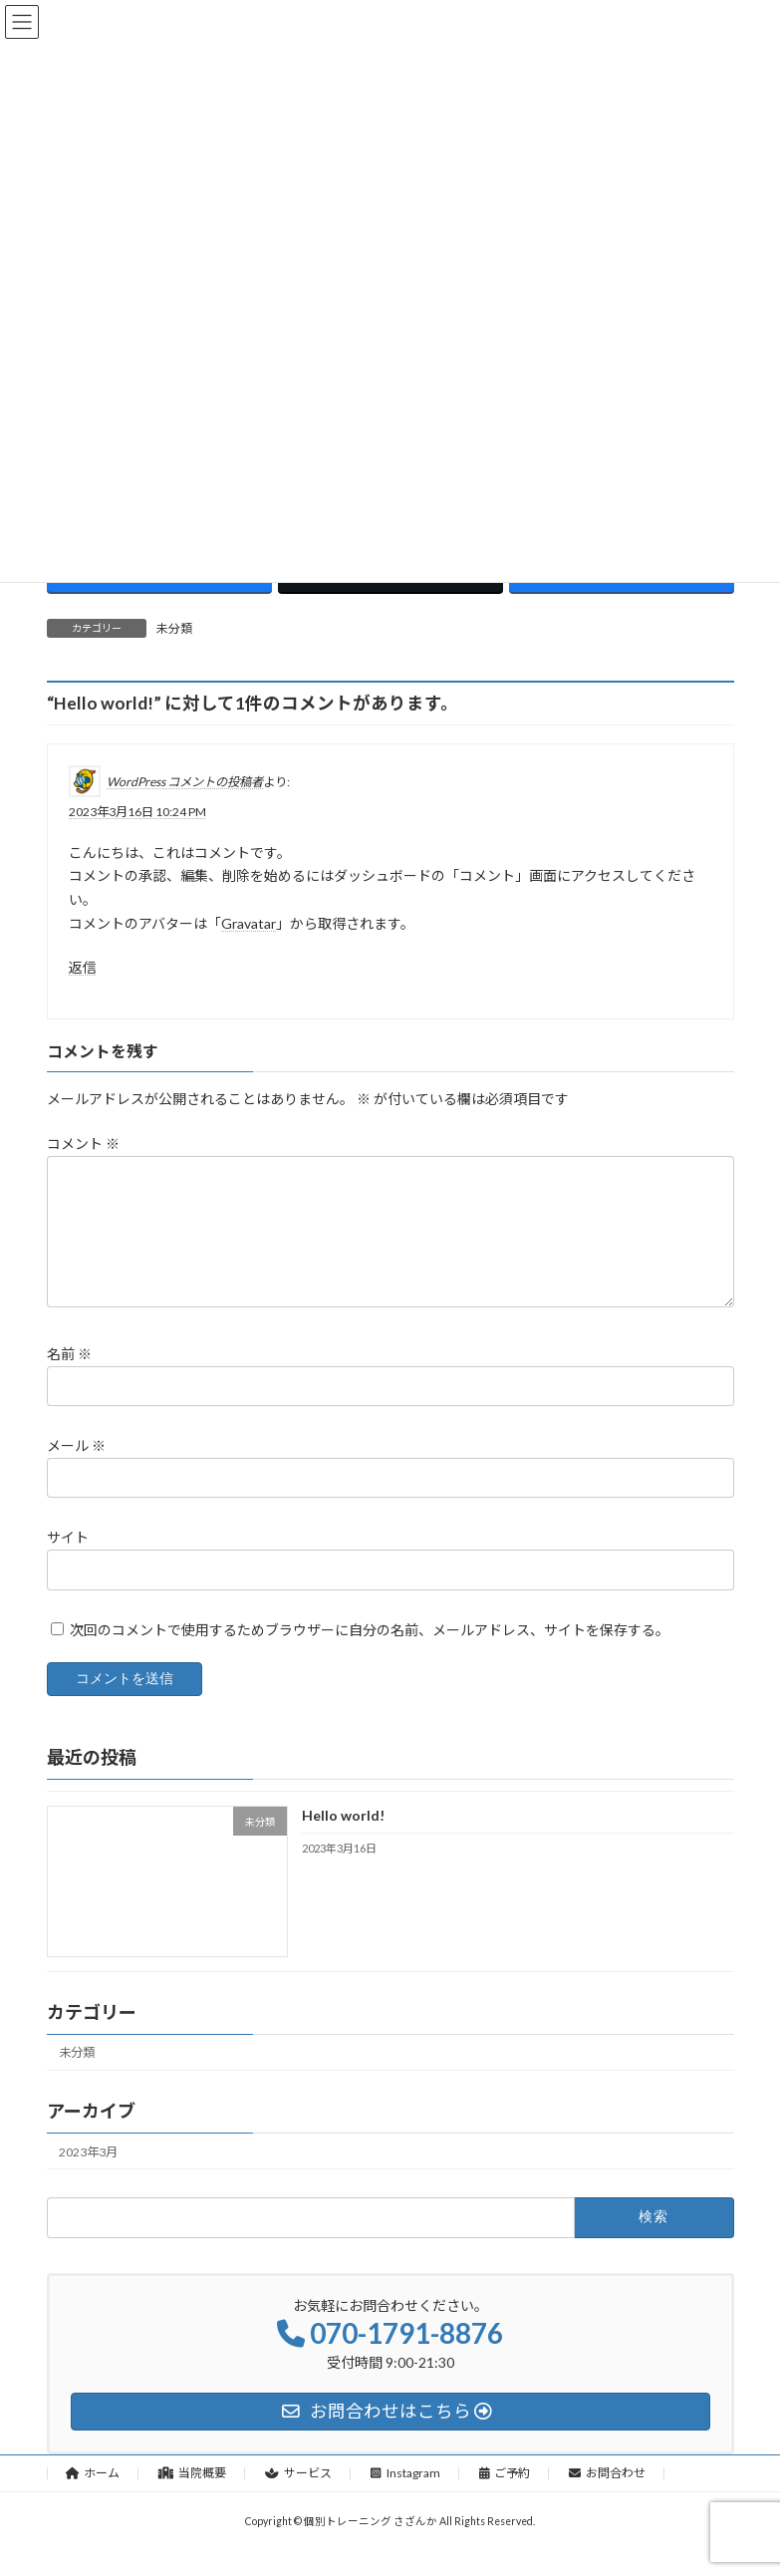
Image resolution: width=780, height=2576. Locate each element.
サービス (298, 2496)
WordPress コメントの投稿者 (185, 780)
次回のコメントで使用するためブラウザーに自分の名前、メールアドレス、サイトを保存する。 (369, 1652)
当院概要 (192, 2496)
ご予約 (505, 2496)
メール (76, 1469)
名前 (69, 1377)
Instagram (405, 2496)
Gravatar (248, 922)
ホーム (93, 2496)
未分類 (174, 628)
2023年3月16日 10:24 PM (137, 810)
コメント (83, 1143)
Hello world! (342, 1839)
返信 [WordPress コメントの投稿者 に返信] (83, 966)
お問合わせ (607, 2496)
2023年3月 (88, 2175)
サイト (68, 1561)
